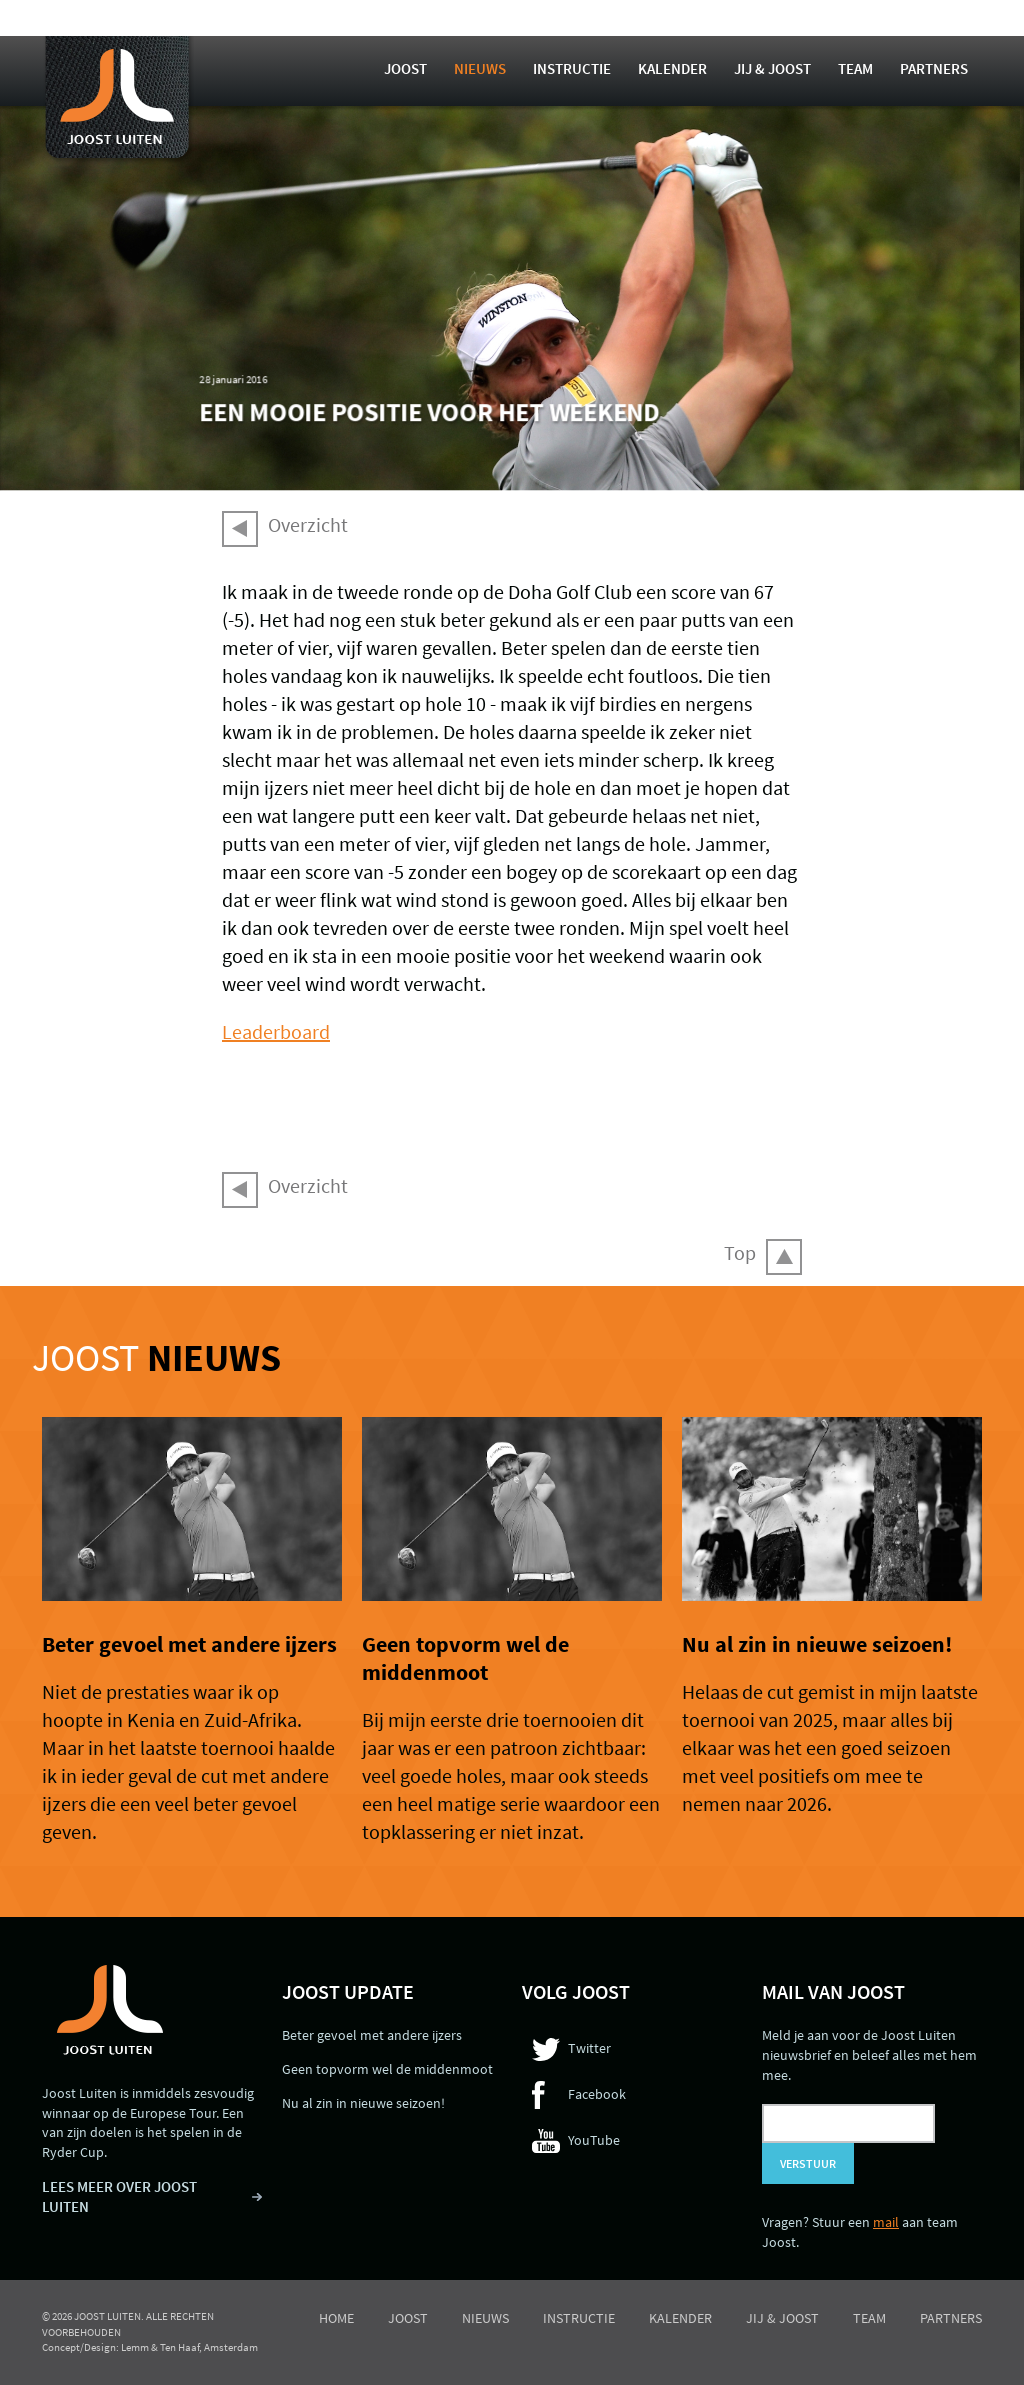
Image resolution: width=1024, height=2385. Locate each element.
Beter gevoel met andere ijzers (189, 1644)
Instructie (572, 68)
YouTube (594, 2140)
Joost (405, 68)
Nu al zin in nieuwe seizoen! (817, 1644)
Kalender (672, 68)
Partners (934, 68)
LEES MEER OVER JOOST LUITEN (119, 2196)
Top (740, 1252)
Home (336, 2318)
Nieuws (480, 68)
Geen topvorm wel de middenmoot (465, 1658)
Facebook (597, 2094)
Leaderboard (276, 1031)
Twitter (589, 2048)
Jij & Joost (772, 68)
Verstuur (808, 2163)
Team (855, 68)
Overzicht (308, 524)
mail (886, 2222)
